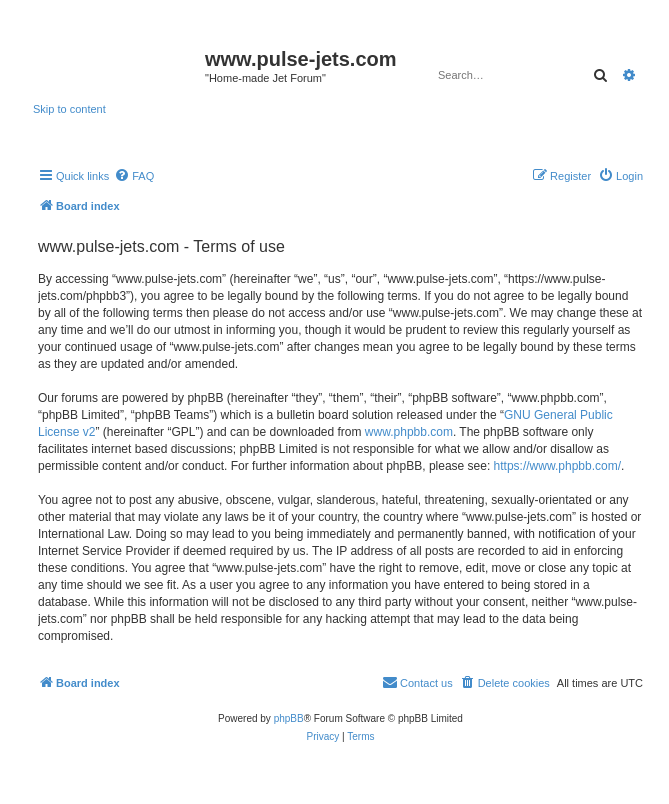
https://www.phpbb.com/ (557, 466)
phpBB (289, 718)
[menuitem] (134, 176)
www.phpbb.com (409, 432)
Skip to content (69, 109)
